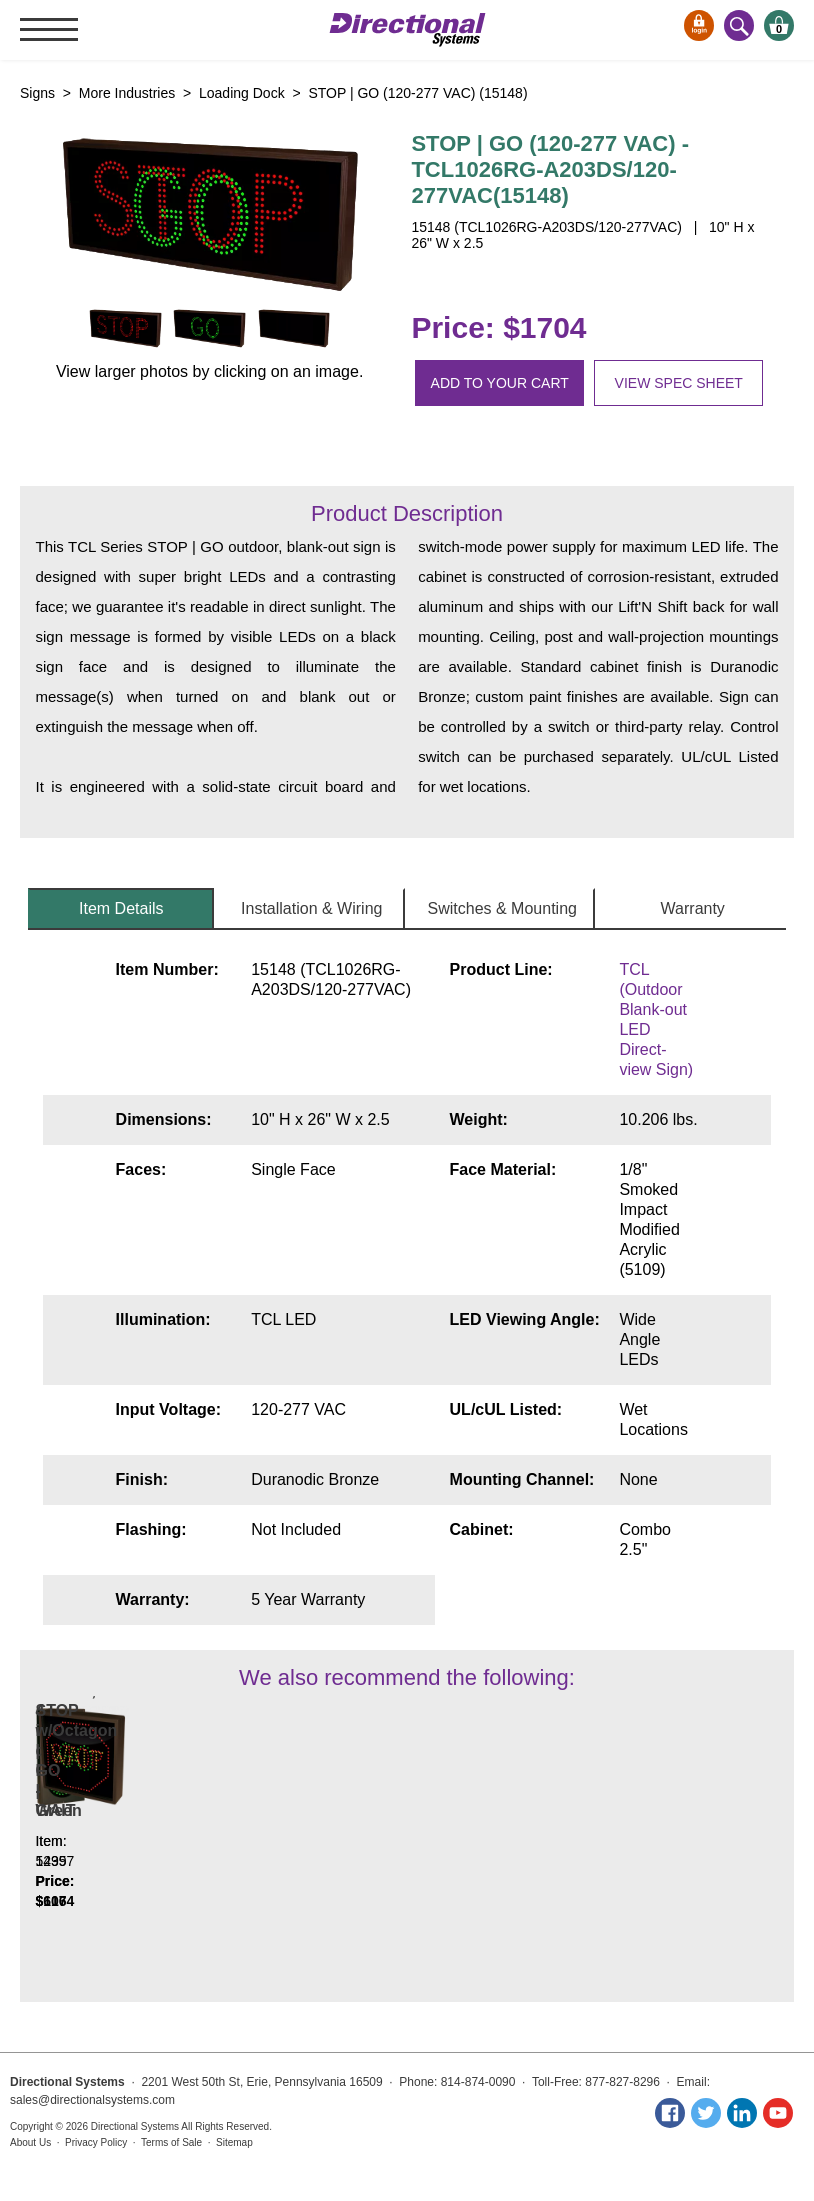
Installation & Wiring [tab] (311, 908)
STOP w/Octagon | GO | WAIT (258, 1840)
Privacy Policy (96, 2142)
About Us (30, 2142)
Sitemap (234, 2142)
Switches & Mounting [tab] (502, 908)
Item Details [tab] (121, 908)
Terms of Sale (171, 2142)
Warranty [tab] (693, 908)
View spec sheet (679, 383)
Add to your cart (500, 383)
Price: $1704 (498, 327)
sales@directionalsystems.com (92, 2100)
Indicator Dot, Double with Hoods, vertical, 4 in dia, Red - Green (109, 1820)
